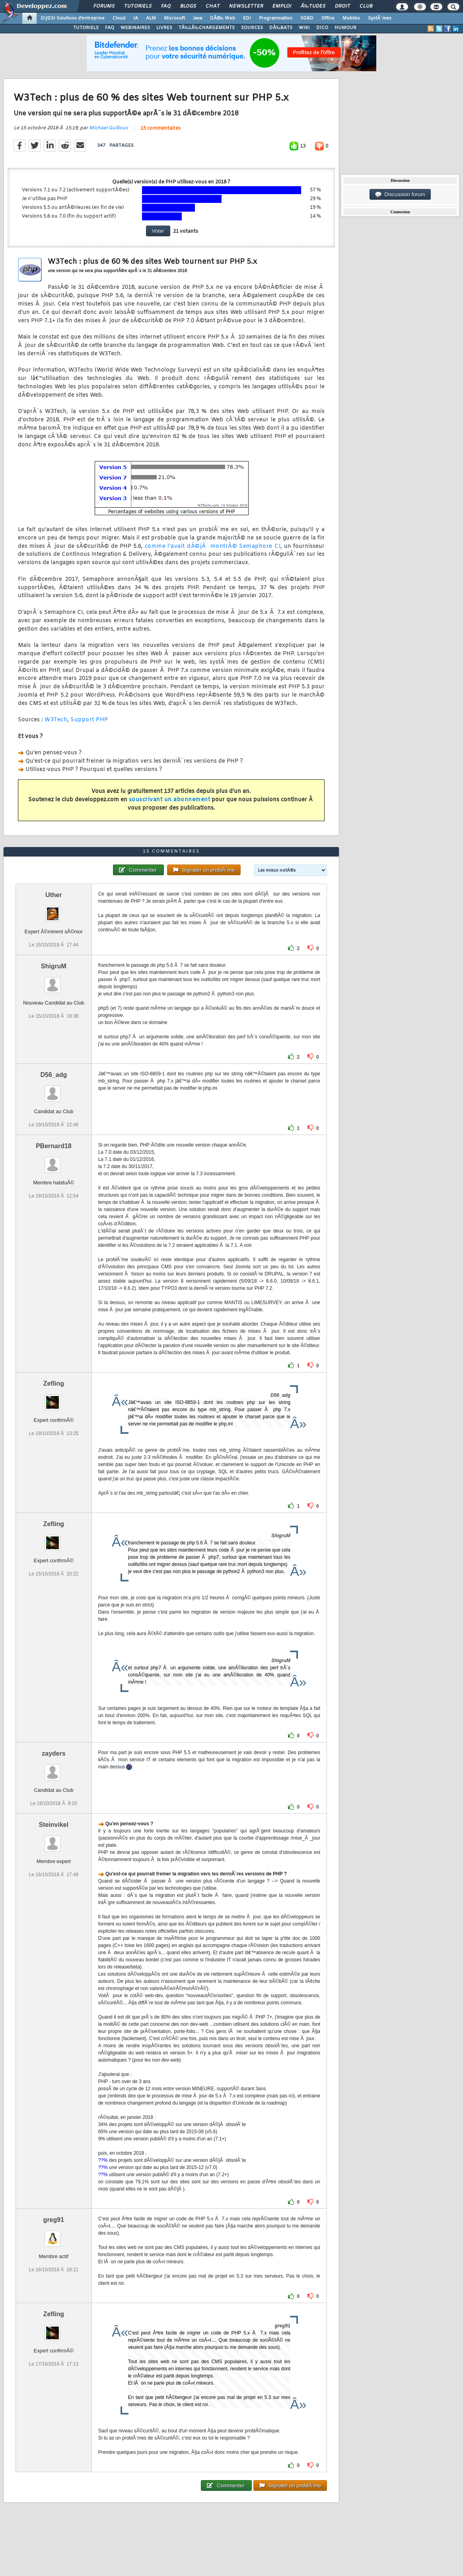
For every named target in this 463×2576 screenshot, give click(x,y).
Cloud (119, 18)
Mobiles (351, 18)
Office (328, 18)
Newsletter (246, 6)
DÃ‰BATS (280, 28)
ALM (151, 18)
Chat (212, 6)
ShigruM (53, 966)
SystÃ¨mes (379, 18)
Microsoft (174, 18)
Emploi (282, 6)
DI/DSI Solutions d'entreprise (73, 18)
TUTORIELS (86, 28)
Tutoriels (137, 6)
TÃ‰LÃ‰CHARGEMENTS (207, 28)
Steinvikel (53, 1824)
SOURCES (252, 28)
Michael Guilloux (108, 128)
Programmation (275, 18)
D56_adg (53, 1074)
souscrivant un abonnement (169, 800)
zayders (54, 1753)
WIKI (304, 28)
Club (366, 6)
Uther (53, 895)
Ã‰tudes (313, 6)
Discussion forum (400, 194)
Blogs (188, 6)
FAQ (165, 6)
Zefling (53, 1383)
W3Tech (56, 720)
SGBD (306, 18)
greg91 (53, 2219)
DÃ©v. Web (222, 18)
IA (135, 18)
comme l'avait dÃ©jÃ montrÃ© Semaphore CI (213, 546)
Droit (342, 6)
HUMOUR (345, 28)
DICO (322, 28)
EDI (247, 18)
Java (197, 18)
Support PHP (89, 720)
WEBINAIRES (135, 28)
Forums (104, 6)
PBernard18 (54, 1146)
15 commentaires (160, 128)
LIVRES (164, 28)
